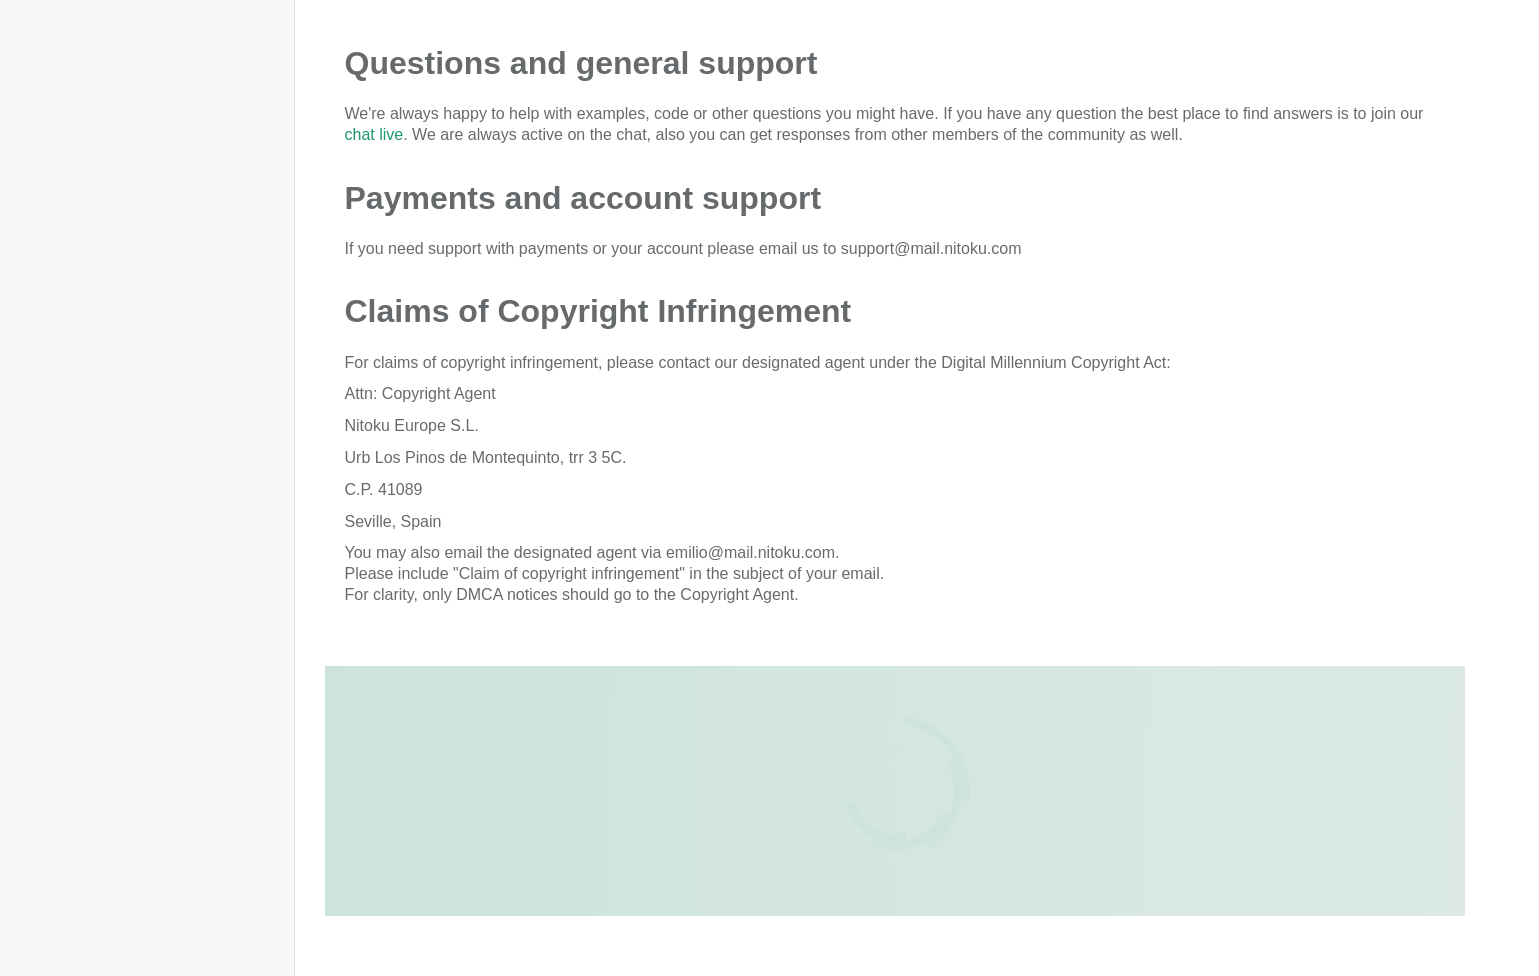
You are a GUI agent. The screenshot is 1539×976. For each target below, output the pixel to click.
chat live (374, 134)
